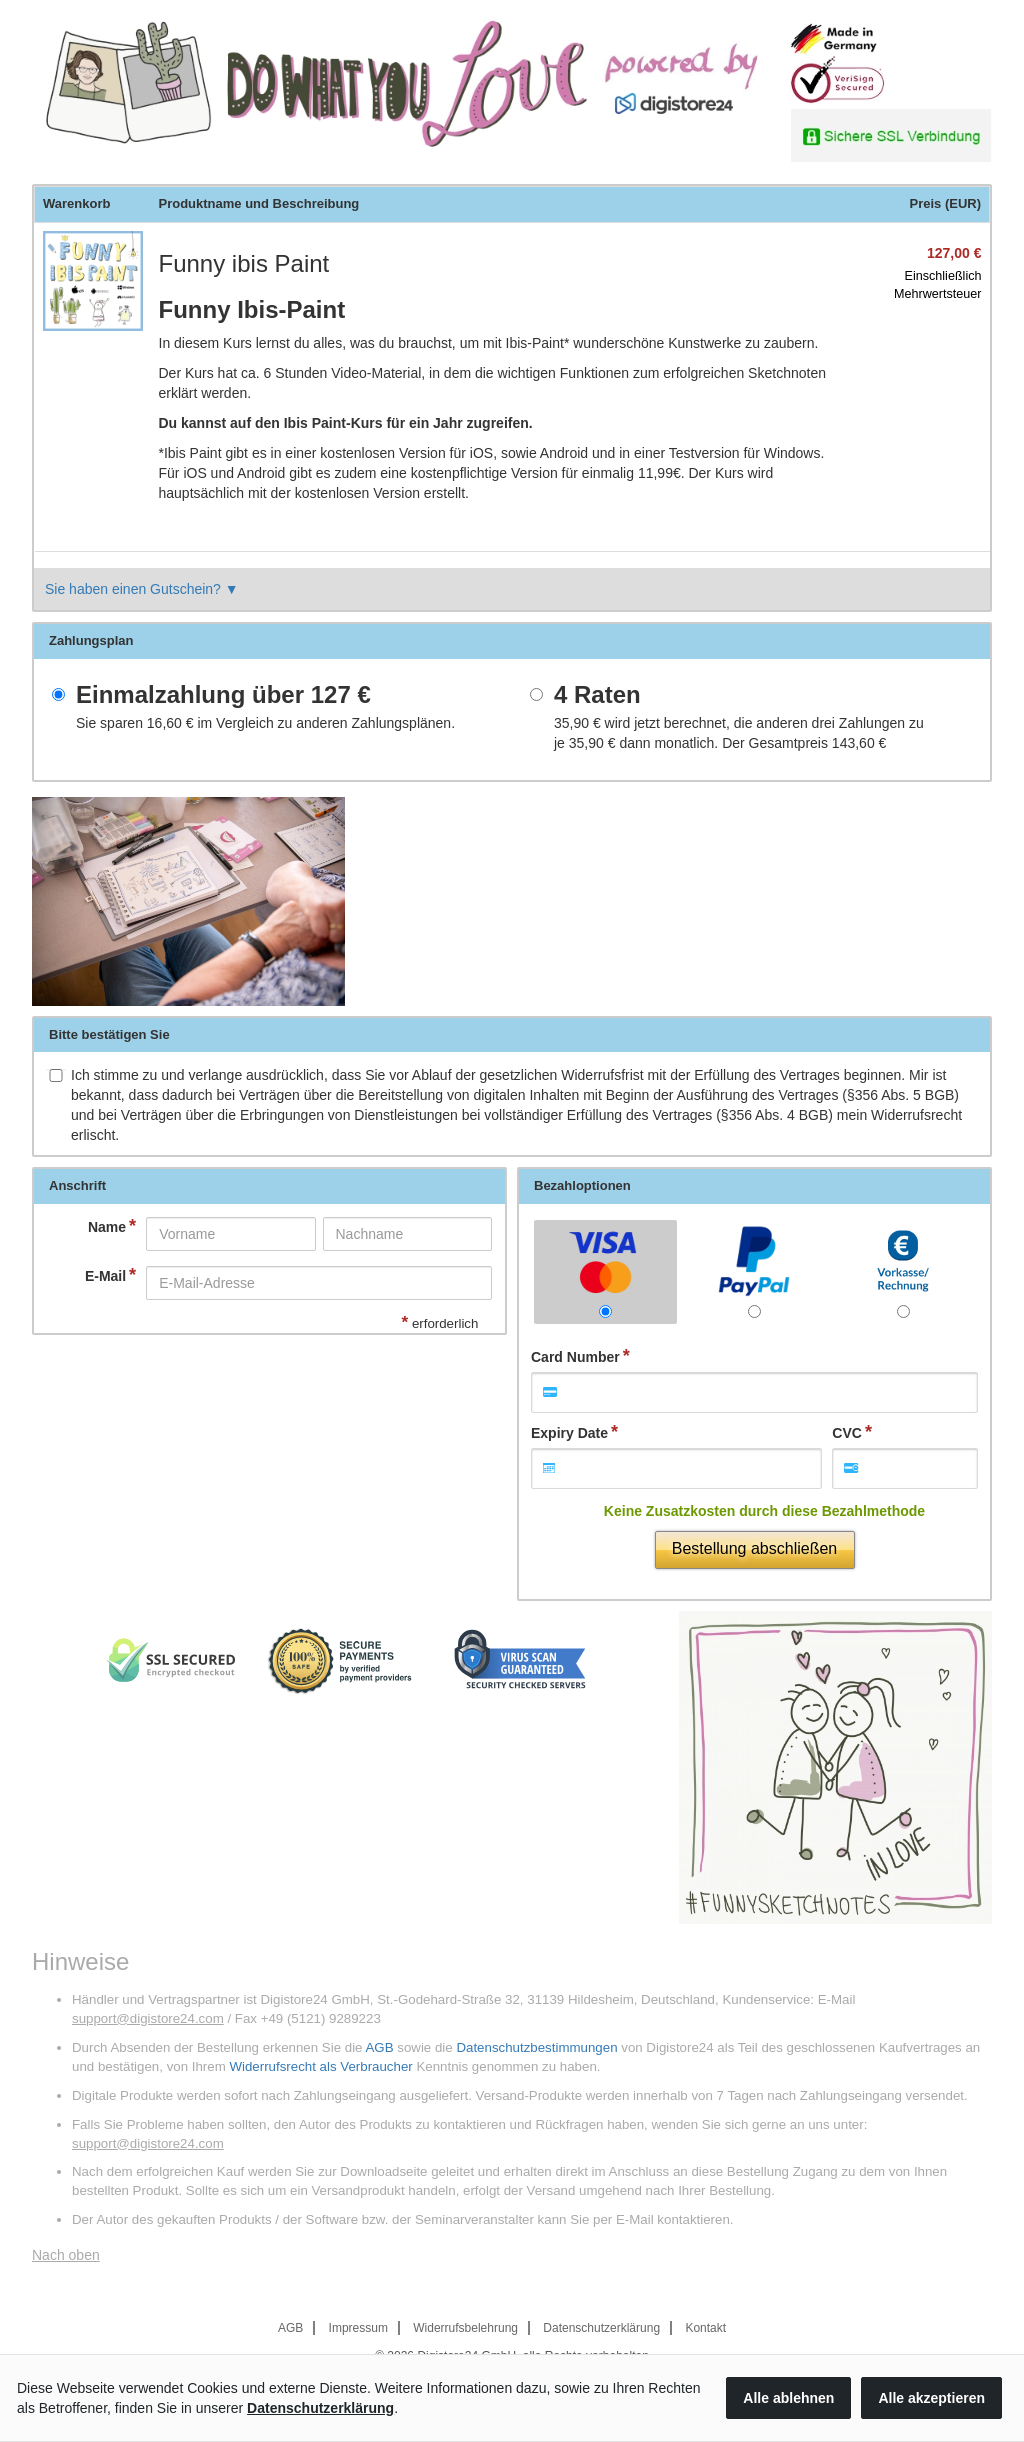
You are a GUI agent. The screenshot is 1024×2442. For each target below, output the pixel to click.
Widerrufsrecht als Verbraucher (320, 2066)
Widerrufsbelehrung (465, 2328)
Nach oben (66, 2255)
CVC (847, 1433)
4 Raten (597, 695)
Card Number (575, 1357)
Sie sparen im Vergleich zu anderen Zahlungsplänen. (265, 723)
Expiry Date (569, 1433)
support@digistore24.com (148, 2018)
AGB (379, 2047)
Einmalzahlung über (223, 695)
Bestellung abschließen (754, 1548)
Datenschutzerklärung (601, 2328)
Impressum (358, 2328)
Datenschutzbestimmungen (536, 2047)
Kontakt (705, 2328)
